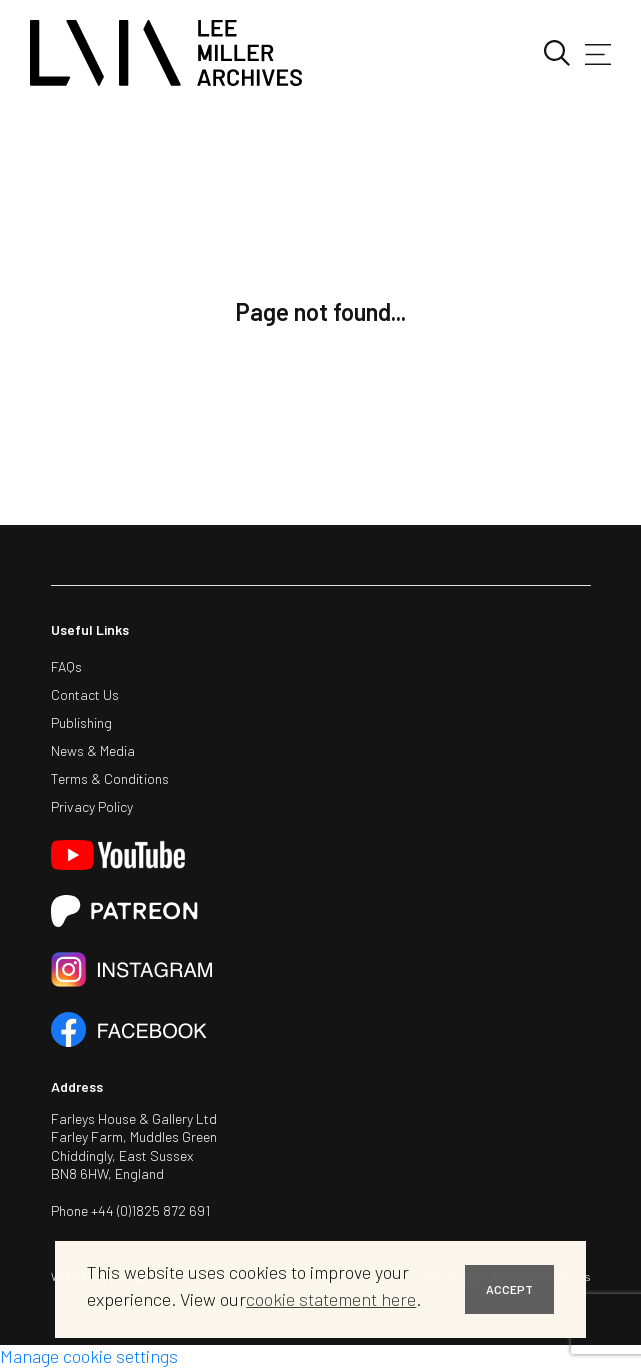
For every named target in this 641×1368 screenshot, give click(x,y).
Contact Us (85, 694)
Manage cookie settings (89, 1356)
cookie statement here (331, 1299)
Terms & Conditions (110, 778)
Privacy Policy (92, 806)
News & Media (93, 750)
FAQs (66, 666)
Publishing (81, 722)
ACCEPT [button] (509, 1289)
